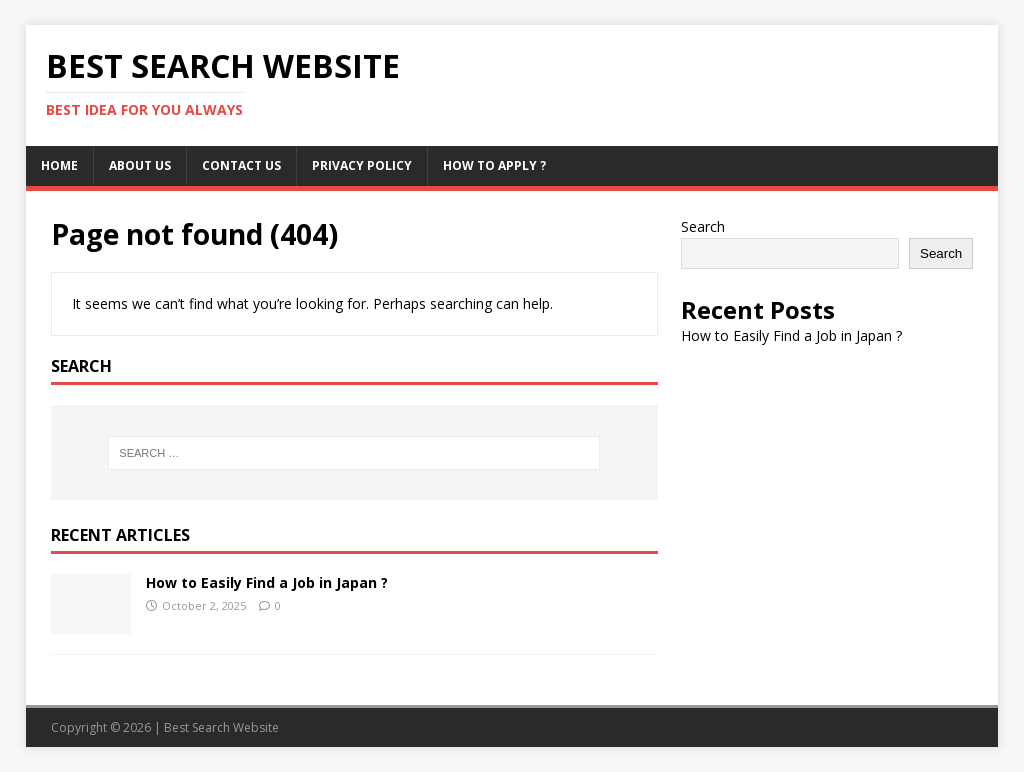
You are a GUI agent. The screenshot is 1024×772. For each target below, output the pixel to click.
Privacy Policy (362, 165)
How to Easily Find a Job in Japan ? (267, 582)
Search (703, 226)
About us (140, 165)
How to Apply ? (494, 165)
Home (59, 165)
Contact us (241, 165)
